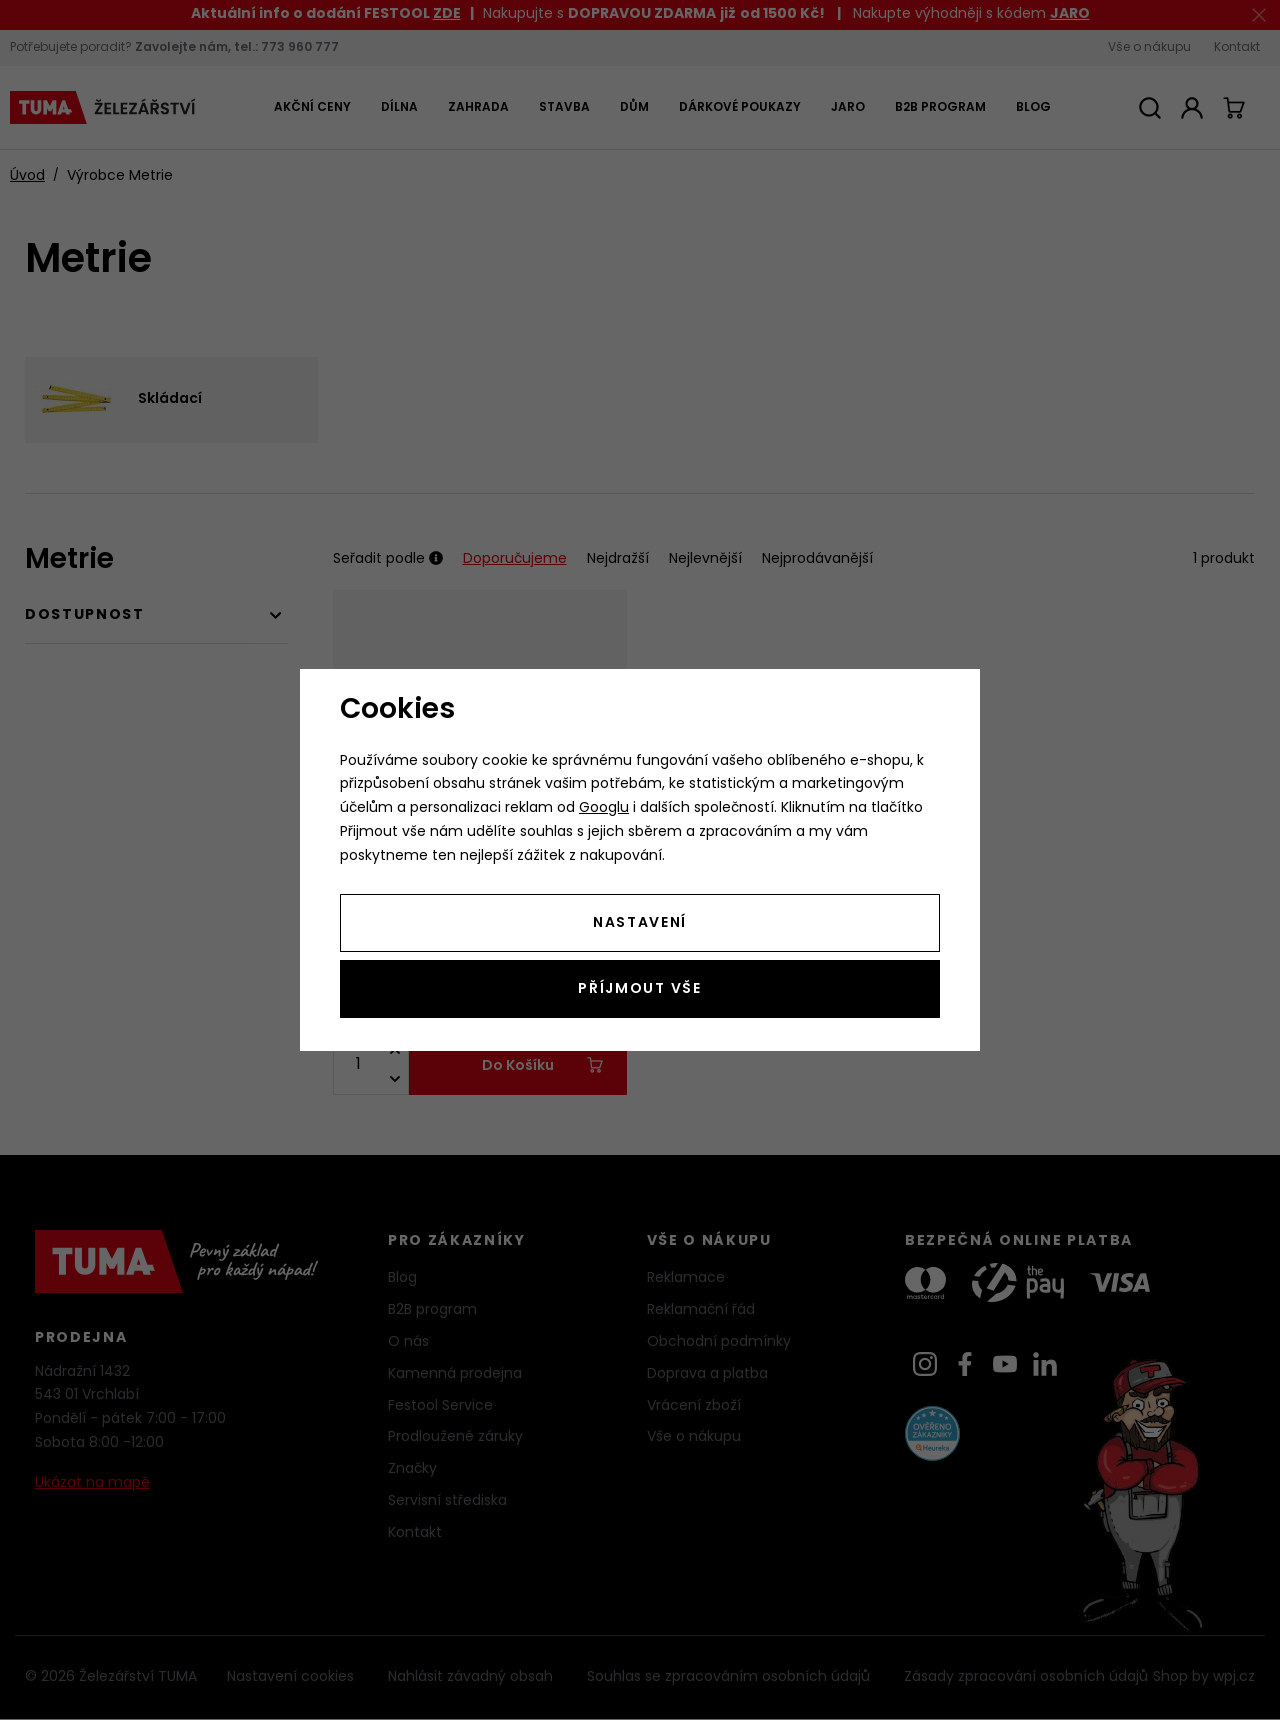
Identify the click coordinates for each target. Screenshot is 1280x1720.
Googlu (604, 808)
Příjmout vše (639, 989)
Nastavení (640, 923)
